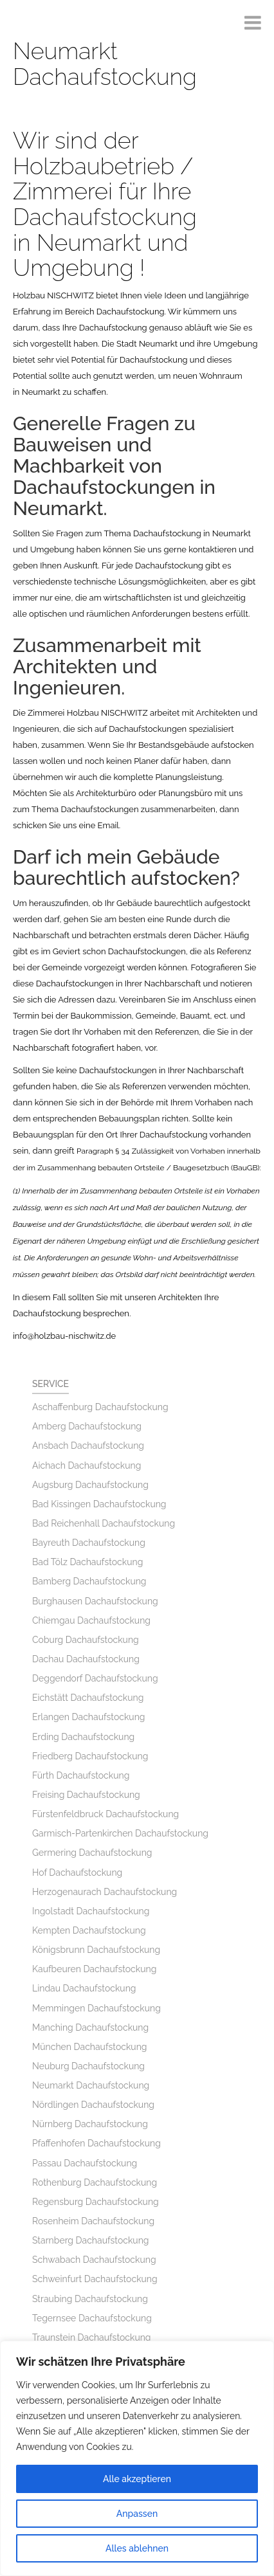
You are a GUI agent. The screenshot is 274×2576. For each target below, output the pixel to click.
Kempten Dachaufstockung (89, 1930)
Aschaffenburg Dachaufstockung (100, 1407)
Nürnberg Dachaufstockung (90, 2124)
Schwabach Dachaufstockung (94, 2259)
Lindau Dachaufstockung (84, 1988)
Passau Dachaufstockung (84, 2163)
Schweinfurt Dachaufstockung (95, 2279)
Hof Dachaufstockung (77, 1872)
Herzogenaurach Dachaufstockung (104, 1892)
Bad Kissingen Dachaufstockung (99, 1504)
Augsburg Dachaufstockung (90, 1485)
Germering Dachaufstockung (92, 1852)
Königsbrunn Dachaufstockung (96, 1950)
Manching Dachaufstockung (90, 2027)
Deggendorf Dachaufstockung (95, 1678)
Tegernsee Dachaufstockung (92, 2318)
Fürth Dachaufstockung (80, 1775)
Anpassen (137, 2513)
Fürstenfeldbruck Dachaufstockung (105, 1814)
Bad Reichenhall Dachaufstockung (103, 1523)
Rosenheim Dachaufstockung (93, 2221)
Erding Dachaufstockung (83, 1737)
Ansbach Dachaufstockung (88, 1445)
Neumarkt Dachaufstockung (90, 2085)
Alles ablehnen (137, 2548)
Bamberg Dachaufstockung (89, 1581)
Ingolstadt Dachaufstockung (90, 1911)
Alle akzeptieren (137, 2479)
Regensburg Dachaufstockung (95, 2202)
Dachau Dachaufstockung (86, 1659)
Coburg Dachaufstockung (85, 1640)
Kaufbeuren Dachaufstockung (94, 1969)
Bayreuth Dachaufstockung (88, 1542)
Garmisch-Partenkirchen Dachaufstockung (120, 1833)
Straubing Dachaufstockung (90, 2299)
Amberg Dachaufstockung (87, 1426)
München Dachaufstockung (89, 2047)
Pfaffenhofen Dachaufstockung (96, 2143)
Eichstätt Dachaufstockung (87, 1697)
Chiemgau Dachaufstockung (91, 1620)
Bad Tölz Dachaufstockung (87, 1562)
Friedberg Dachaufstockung (90, 1756)
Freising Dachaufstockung (86, 1795)
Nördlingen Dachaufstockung (93, 2105)
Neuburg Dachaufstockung (88, 2066)
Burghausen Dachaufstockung (95, 1601)
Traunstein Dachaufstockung (91, 2337)
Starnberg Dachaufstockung (90, 2240)
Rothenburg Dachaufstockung (94, 2182)
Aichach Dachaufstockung (86, 1465)
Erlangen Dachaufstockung (88, 1717)
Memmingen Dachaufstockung (96, 2008)
